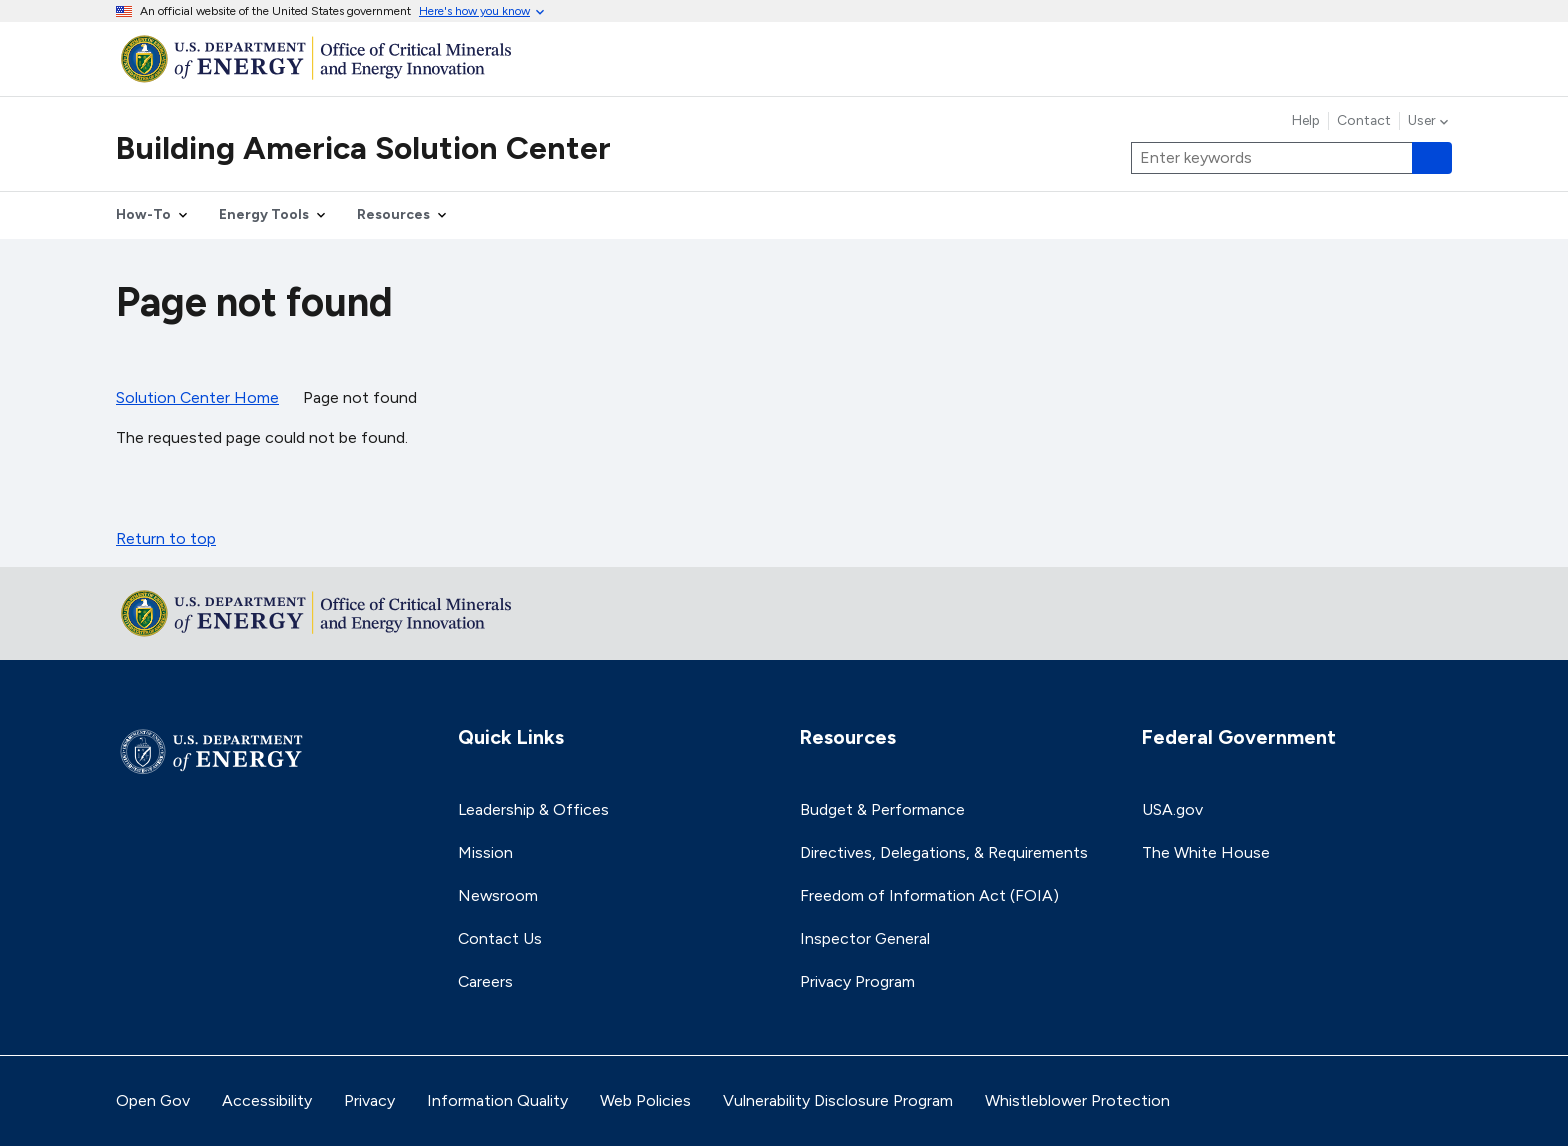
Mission (485, 852)
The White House (1206, 852)
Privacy (369, 1100)
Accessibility (267, 1100)
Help (1306, 121)
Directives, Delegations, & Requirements (944, 852)
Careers (485, 981)
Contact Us (500, 938)
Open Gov (153, 1100)
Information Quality (497, 1100)
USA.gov (1172, 809)
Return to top (166, 538)
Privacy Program (857, 981)
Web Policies (645, 1100)
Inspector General (865, 938)
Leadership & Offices (533, 809)
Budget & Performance (882, 809)
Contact (1364, 121)
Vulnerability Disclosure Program (838, 1100)
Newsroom (498, 895)
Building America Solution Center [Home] (363, 148)
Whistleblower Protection (1077, 1100)
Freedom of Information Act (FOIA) (929, 895)
